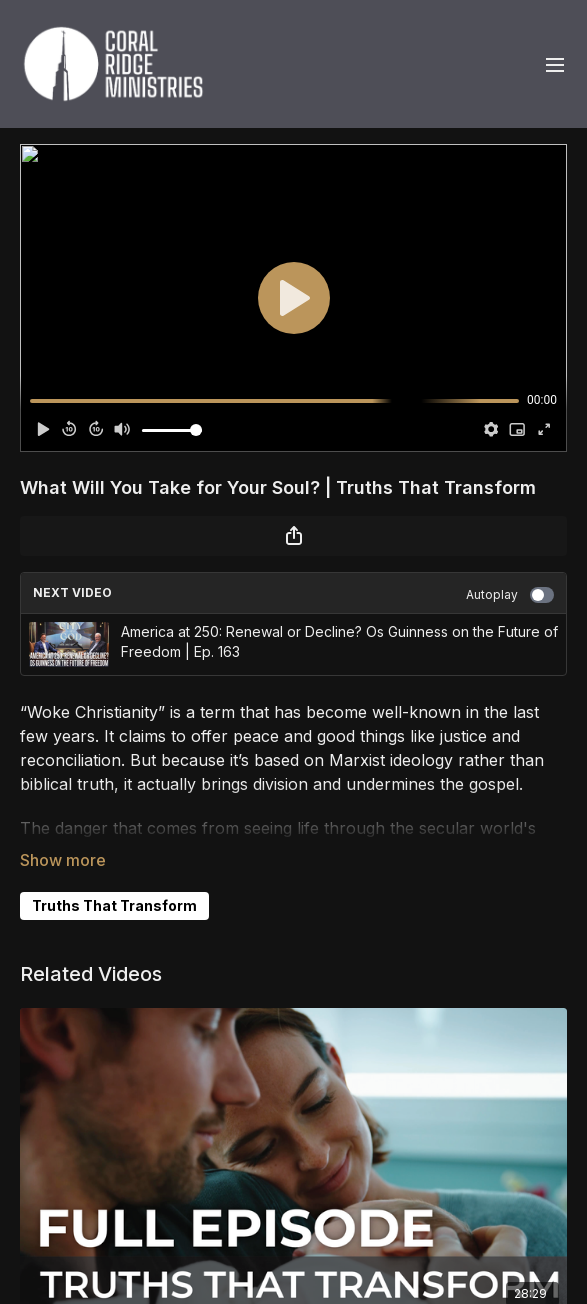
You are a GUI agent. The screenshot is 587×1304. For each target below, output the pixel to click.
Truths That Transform (114, 905)
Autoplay (510, 595)
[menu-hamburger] (555, 64)
